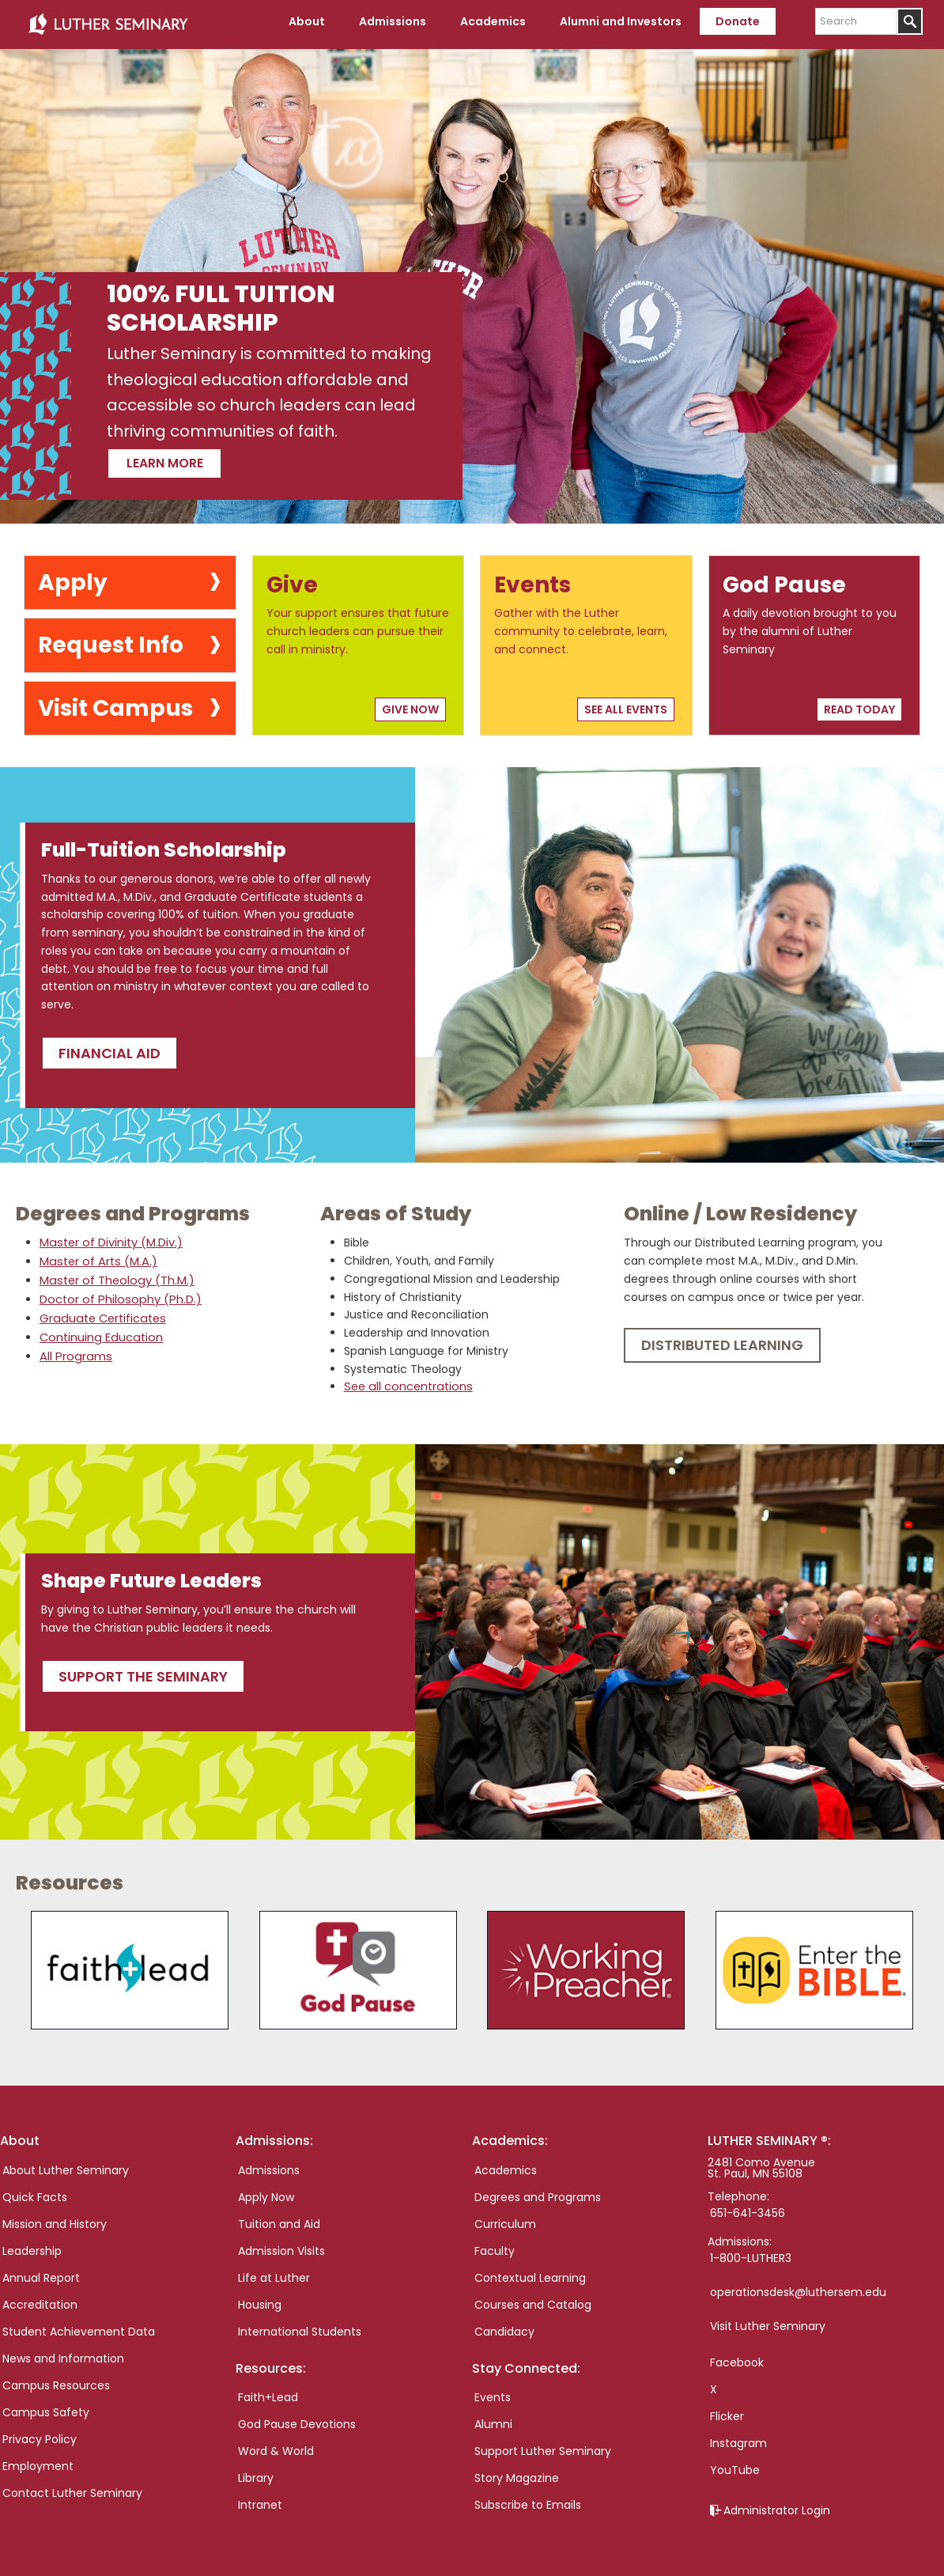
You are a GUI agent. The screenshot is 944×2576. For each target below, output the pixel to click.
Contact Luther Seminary (72, 2487)
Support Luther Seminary (542, 2445)
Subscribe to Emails (527, 2499)
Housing (259, 2299)
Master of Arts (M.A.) (96, 1257)
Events (492, 2392)
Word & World (276, 2445)
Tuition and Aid (279, 2218)
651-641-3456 (747, 2207)
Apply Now (266, 2192)
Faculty (494, 2245)
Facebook (737, 2357)
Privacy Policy (39, 2434)
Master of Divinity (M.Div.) (110, 1238)
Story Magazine (516, 2472)
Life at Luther (274, 2272)
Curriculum (505, 2218)
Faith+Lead (268, 2392)
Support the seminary (143, 1671)
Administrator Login (776, 2505)
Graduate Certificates (100, 1314)
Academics (505, 2165)
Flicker (727, 2411)
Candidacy (504, 2326)
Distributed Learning (722, 1341)
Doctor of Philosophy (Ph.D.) (117, 1295)
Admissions (269, 2165)
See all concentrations (406, 1382)
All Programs (74, 1352)
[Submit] (910, 21)
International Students (299, 2326)
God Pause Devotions (297, 2419)
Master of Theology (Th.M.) (115, 1276)
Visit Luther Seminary (767, 2320)
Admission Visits (281, 2245)
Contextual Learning (530, 2272)
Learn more (186, 456)
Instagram (738, 2437)
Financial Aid (109, 1048)
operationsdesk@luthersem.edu (798, 2286)
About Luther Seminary (65, 2165)
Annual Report (41, 2272)
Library (256, 2472)
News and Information (63, 2353)
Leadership (32, 2245)
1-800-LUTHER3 (750, 2252)
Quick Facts (34, 2192)
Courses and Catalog (532, 2299)
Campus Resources (56, 2380)
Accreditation (39, 2299)
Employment (38, 2460)
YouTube (735, 2464)
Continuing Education (99, 1333)
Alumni (493, 2419)
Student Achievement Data (78, 2326)
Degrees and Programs (537, 2192)
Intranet (260, 2499)
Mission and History (54, 2218)
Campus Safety (45, 2407)
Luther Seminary (107, 22)
